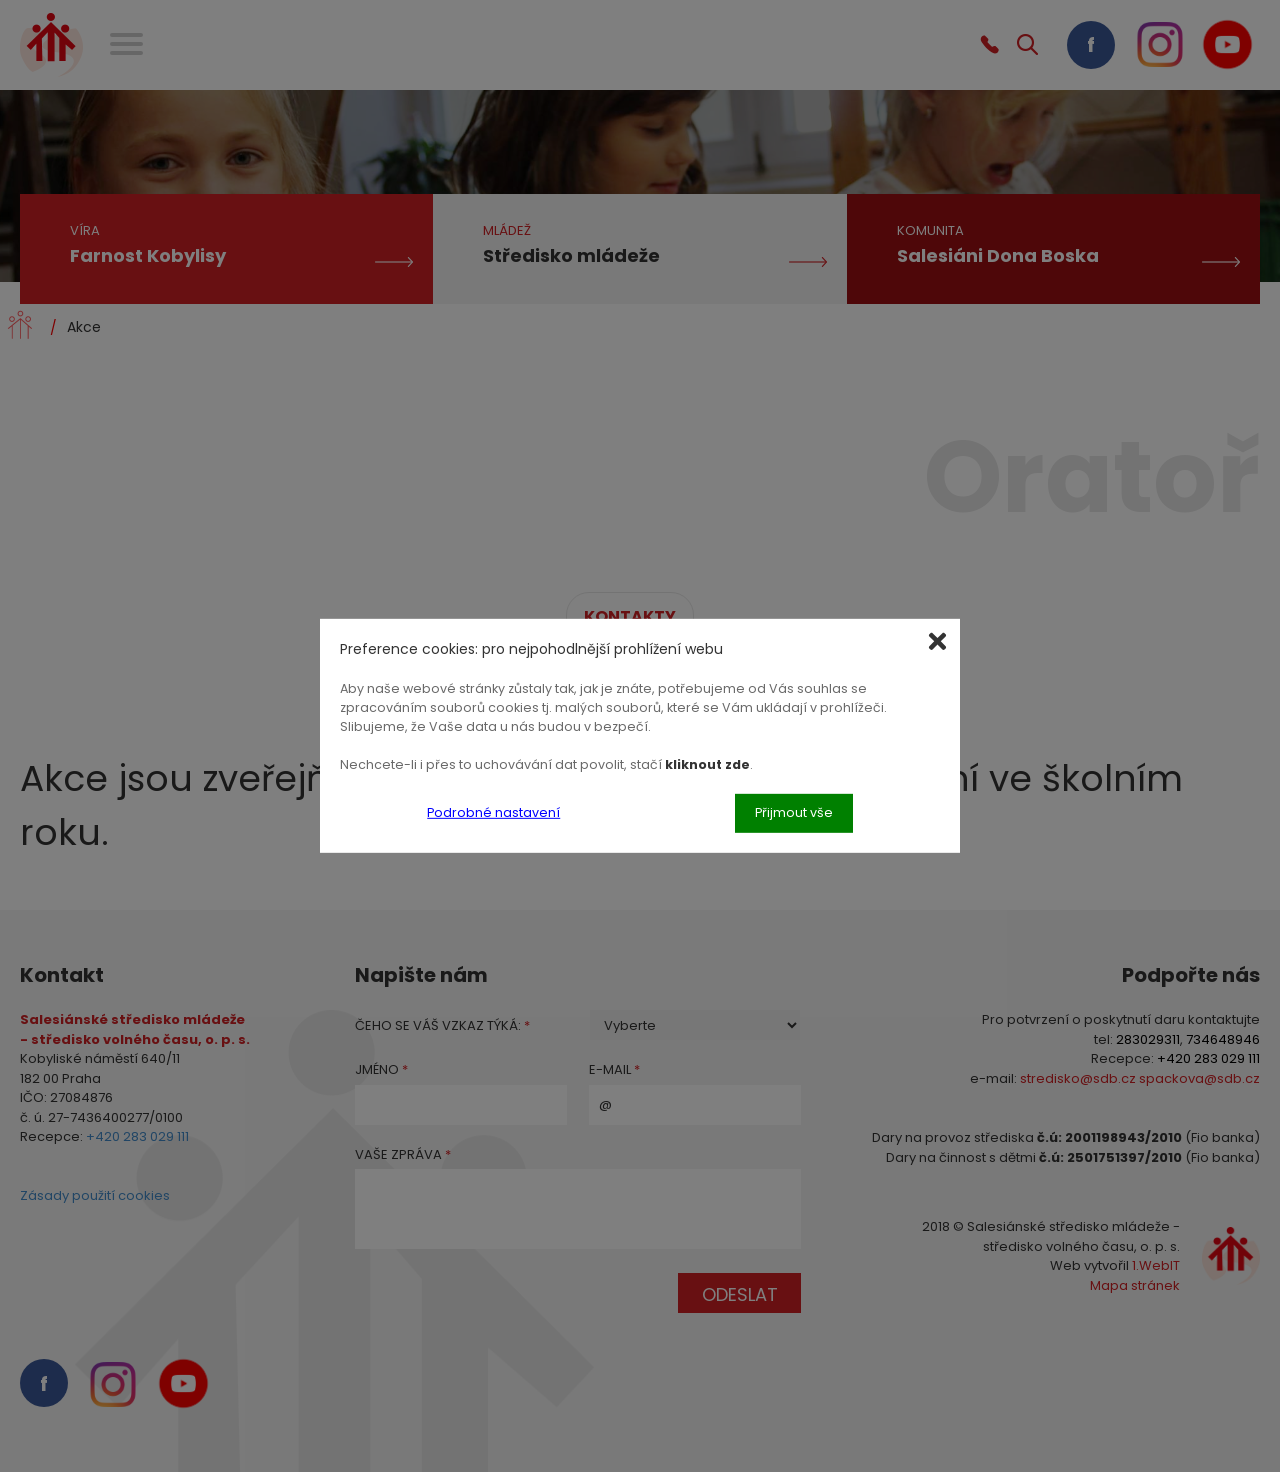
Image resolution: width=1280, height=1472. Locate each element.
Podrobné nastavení (493, 812)
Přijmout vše (794, 812)
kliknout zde (707, 763)
